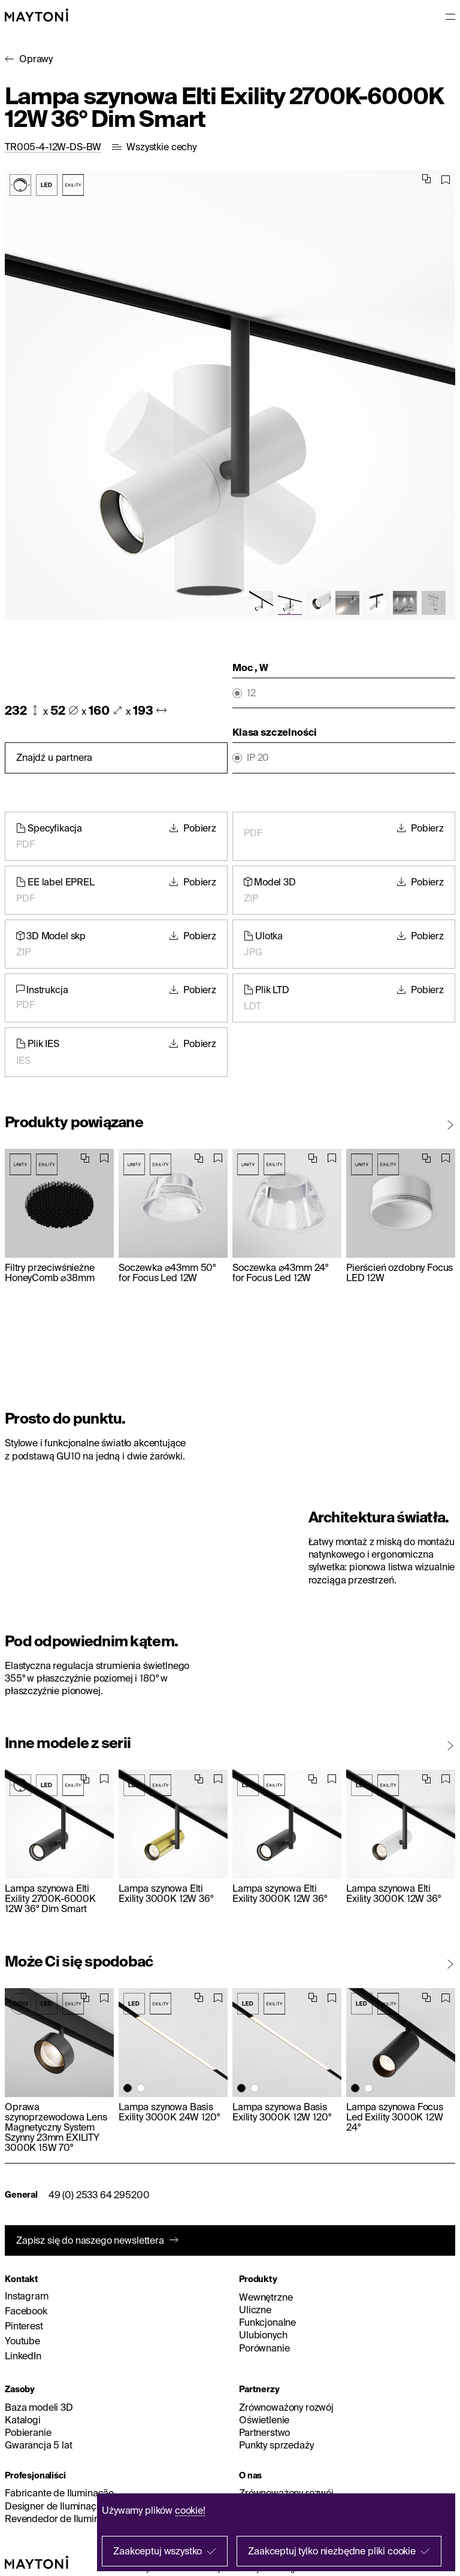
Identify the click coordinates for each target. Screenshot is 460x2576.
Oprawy (36, 58)
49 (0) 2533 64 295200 (99, 2194)
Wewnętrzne (265, 2297)
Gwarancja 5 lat (38, 2445)
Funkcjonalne (267, 2322)
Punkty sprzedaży (276, 2445)
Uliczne (255, 2309)
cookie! (190, 2510)
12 (251, 693)
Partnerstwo (264, 2432)
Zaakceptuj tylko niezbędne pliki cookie (332, 2550)
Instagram (27, 2295)
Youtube (22, 2340)
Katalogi (23, 2419)
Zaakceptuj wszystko (157, 2550)
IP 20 (258, 758)
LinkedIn (23, 2355)
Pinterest (24, 2325)
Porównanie (264, 2348)
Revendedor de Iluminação (62, 2518)
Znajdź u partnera (54, 757)
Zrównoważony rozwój (286, 2407)
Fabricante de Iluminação (59, 2492)
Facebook (26, 2310)
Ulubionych (263, 2334)
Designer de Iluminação (56, 2506)
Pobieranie (28, 2432)
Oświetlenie (264, 2419)
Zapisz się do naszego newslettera (90, 2240)
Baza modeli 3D (39, 2407)
